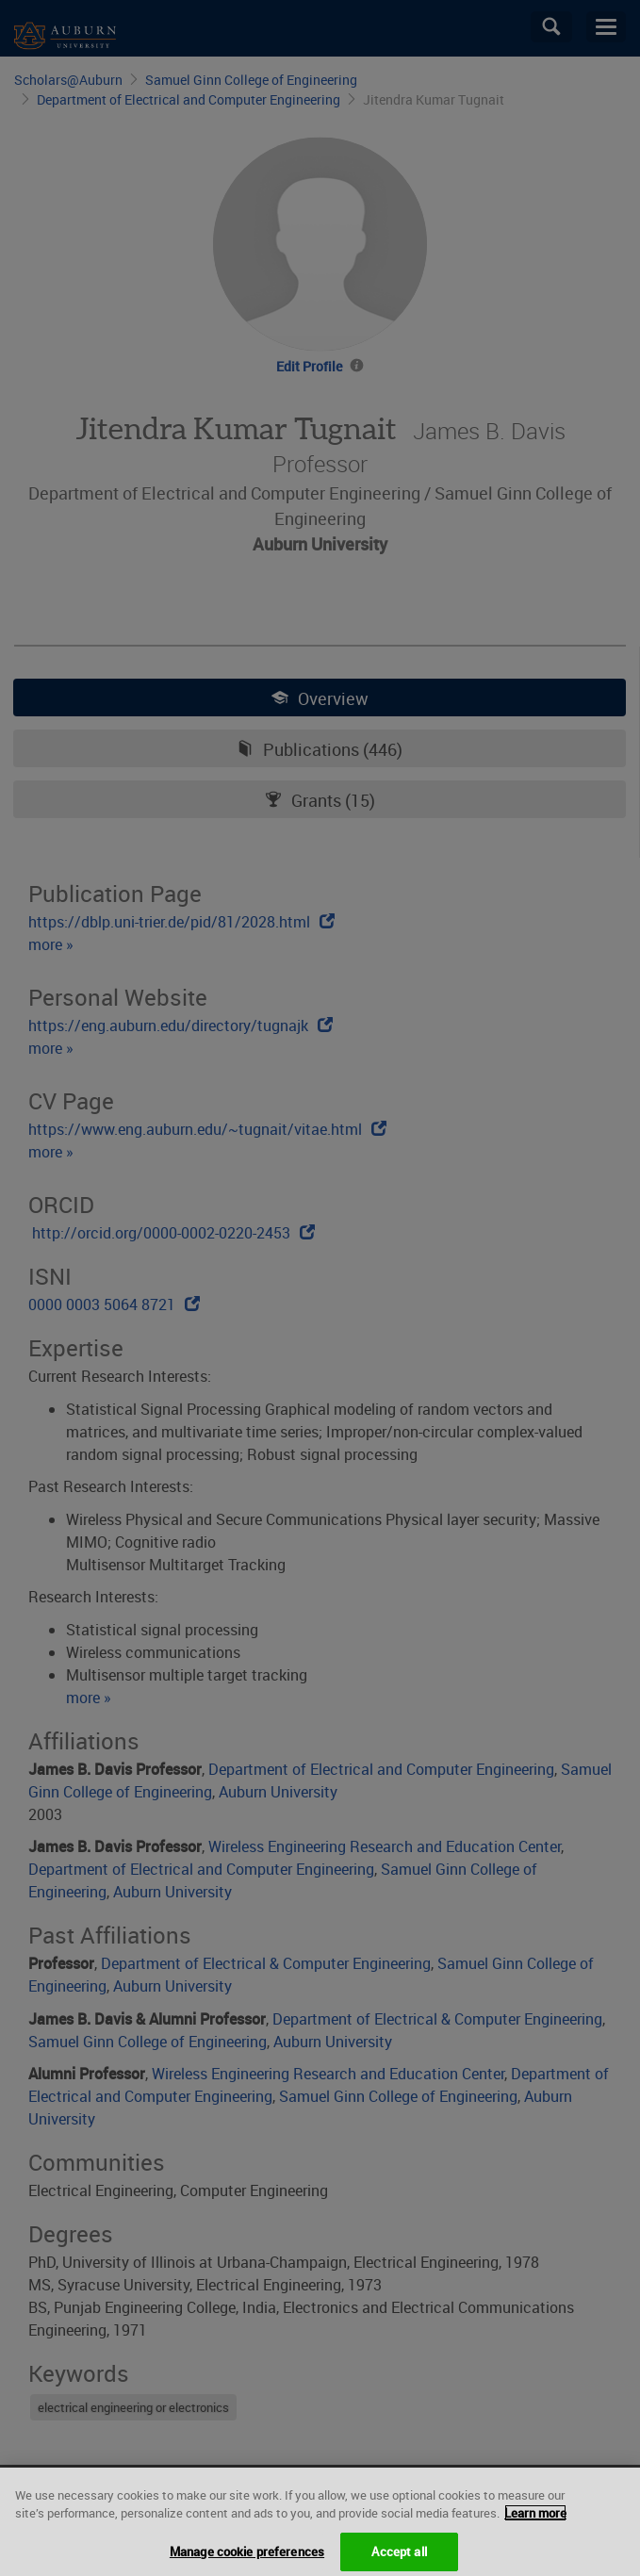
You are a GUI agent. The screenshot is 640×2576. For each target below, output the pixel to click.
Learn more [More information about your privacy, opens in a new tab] (535, 2527)
